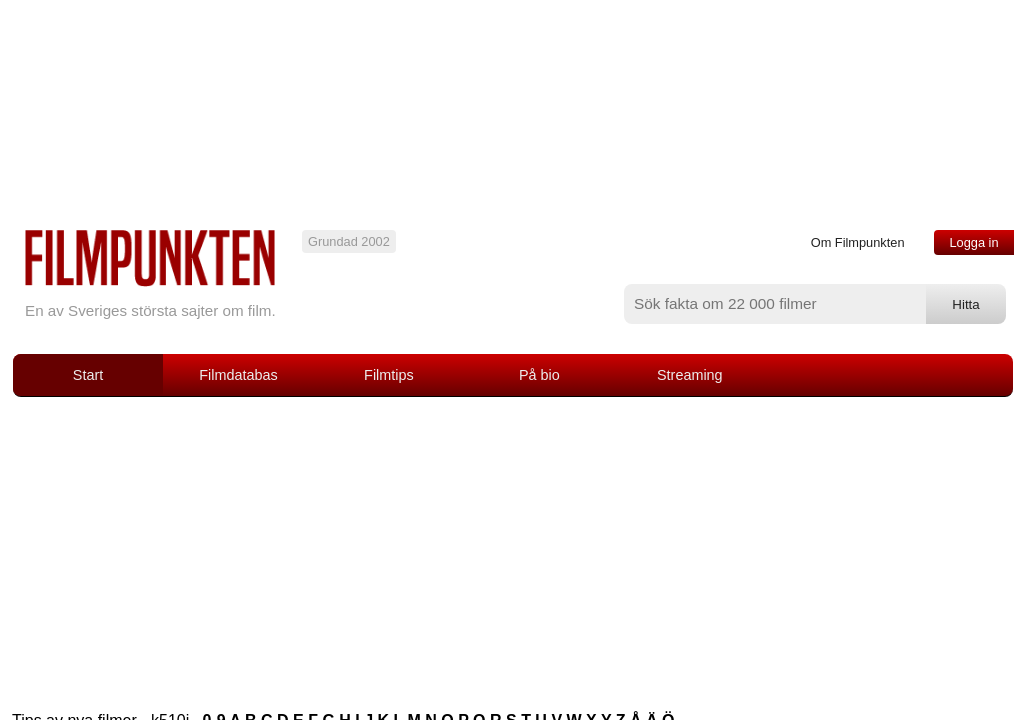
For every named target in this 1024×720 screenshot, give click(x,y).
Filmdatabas (238, 375)
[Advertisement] (512, 547)
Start (88, 375)
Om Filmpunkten (858, 242)
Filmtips (389, 375)
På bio (539, 375)
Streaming (690, 375)
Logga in (973, 242)
